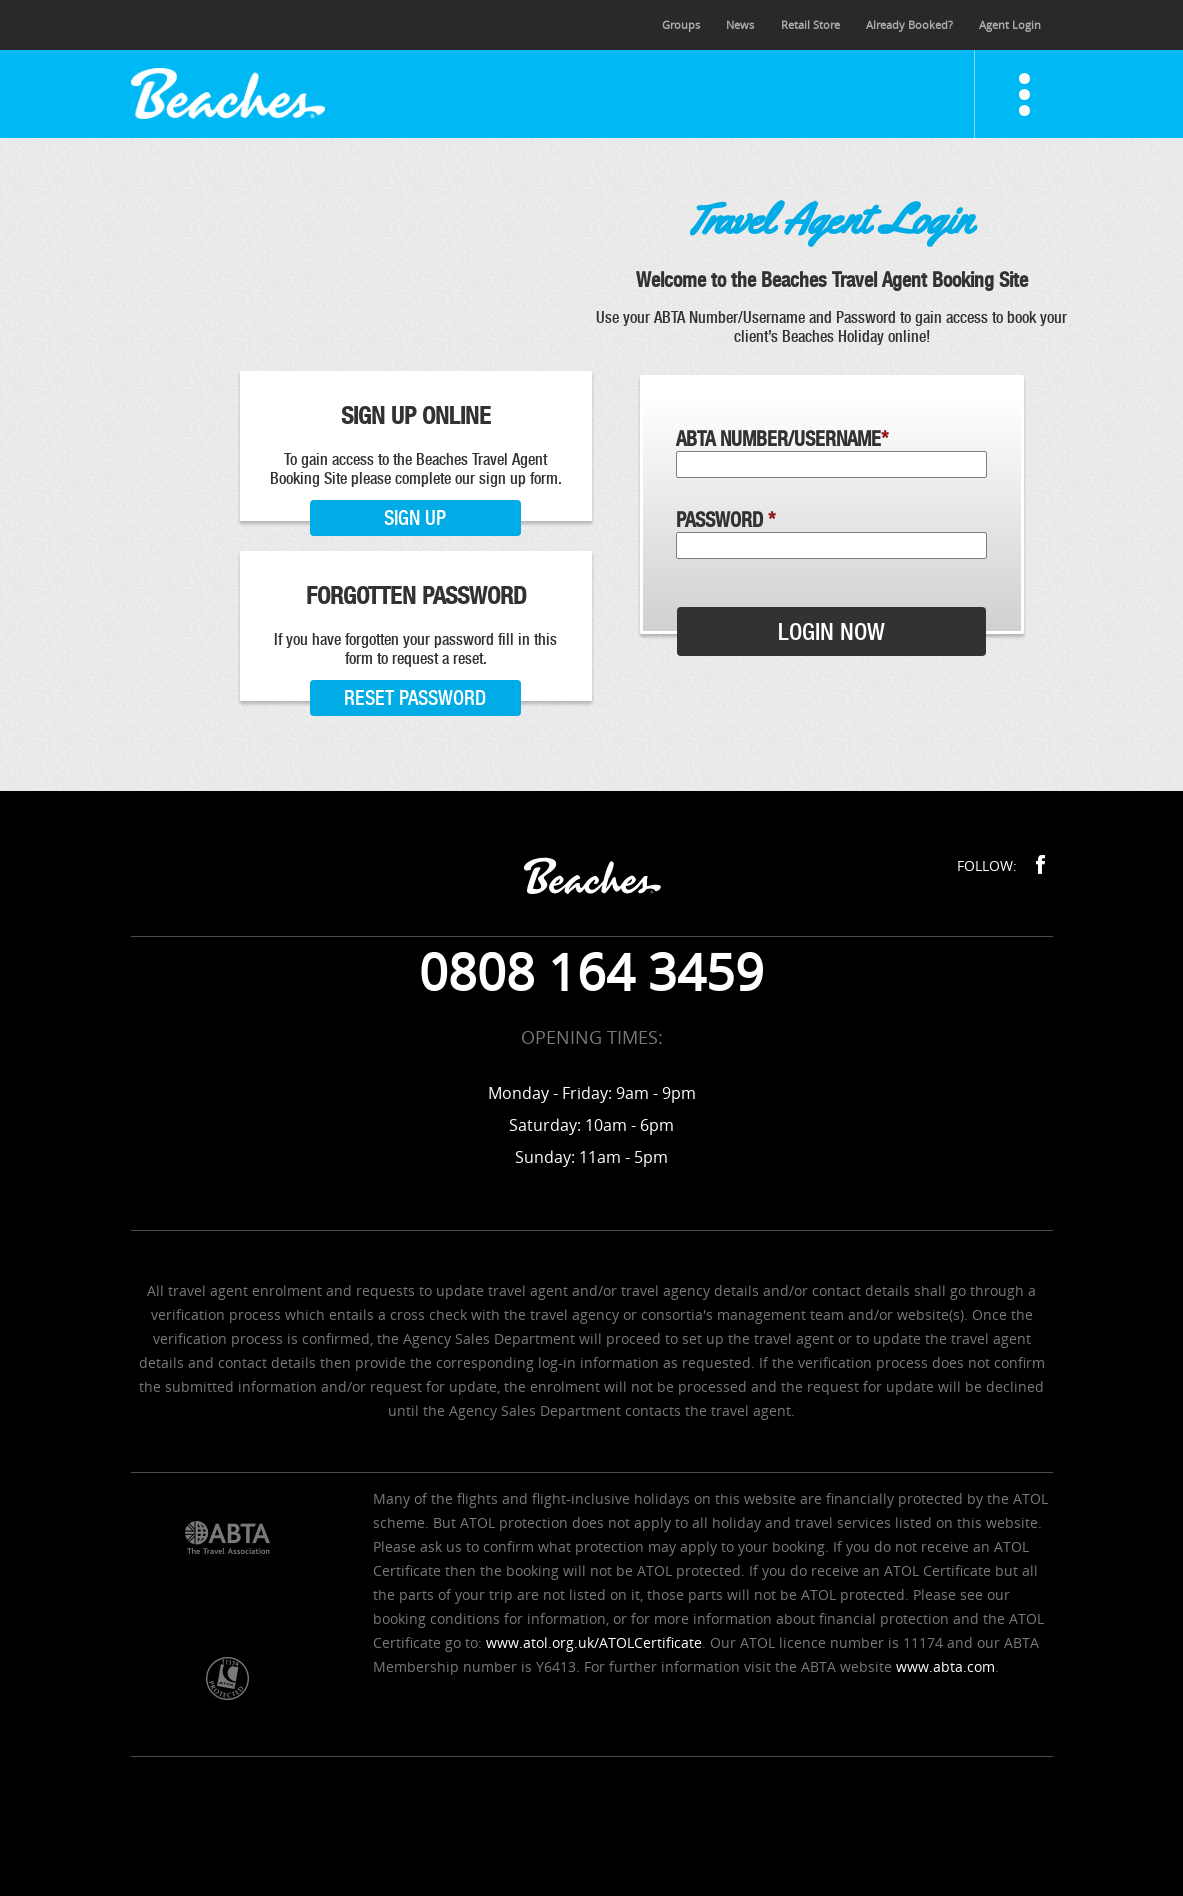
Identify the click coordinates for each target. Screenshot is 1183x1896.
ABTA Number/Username (782, 439)
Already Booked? (909, 24)
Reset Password (415, 698)
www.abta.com (945, 1666)
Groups (681, 24)
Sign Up (415, 518)
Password (725, 520)
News (740, 24)
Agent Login (1010, 24)
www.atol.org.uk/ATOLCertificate (594, 1642)
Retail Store (810, 24)
